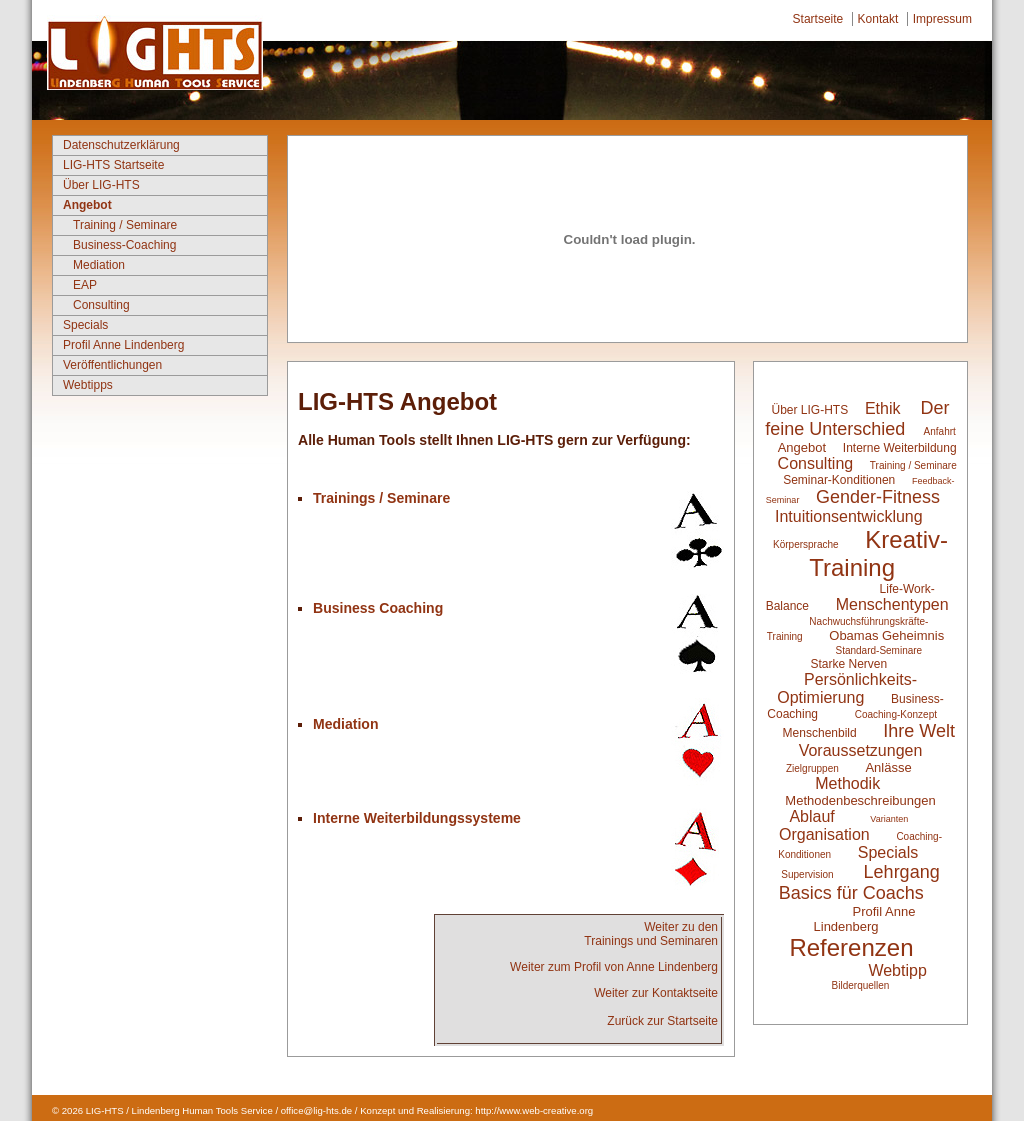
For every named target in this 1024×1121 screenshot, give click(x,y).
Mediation (99, 265)
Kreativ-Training (878, 553)
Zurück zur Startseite (662, 1021)
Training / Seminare (125, 225)
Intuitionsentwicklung (849, 516)
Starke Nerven (848, 664)
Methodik (847, 783)
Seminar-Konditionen (839, 480)
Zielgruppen (812, 768)
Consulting (101, 305)
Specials (85, 325)
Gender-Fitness (878, 497)
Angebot (87, 205)
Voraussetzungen (861, 750)
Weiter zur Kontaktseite (656, 993)
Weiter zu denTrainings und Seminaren (651, 934)
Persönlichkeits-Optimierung (847, 688)
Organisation (824, 834)
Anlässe (888, 767)
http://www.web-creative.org (534, 1110)
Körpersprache (806, 544)
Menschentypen (892, 604)
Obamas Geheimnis (886, 635)
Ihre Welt (919, 731)
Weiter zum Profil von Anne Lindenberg (614, 967)
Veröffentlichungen (112, 365)
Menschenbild (821, 733)
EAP (85, 285)
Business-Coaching (124, 245)
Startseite (818, 19)
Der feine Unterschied (857, 418)
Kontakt (878, 19)
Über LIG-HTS (101, 185)
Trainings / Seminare (381, 498)
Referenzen (851, 947)
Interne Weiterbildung (900, 448)
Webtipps (88, 385)
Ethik (883, 408)
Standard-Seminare (878, 650)
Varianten (889, 819)
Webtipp (897, 970)
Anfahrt (940, 431)
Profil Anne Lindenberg (123, 345)
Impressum (942, 19)
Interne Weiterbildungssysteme (417, 818)
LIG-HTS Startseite (113, 165)
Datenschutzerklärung (121, 145)
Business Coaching (378, 608)
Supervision (807, 874)
